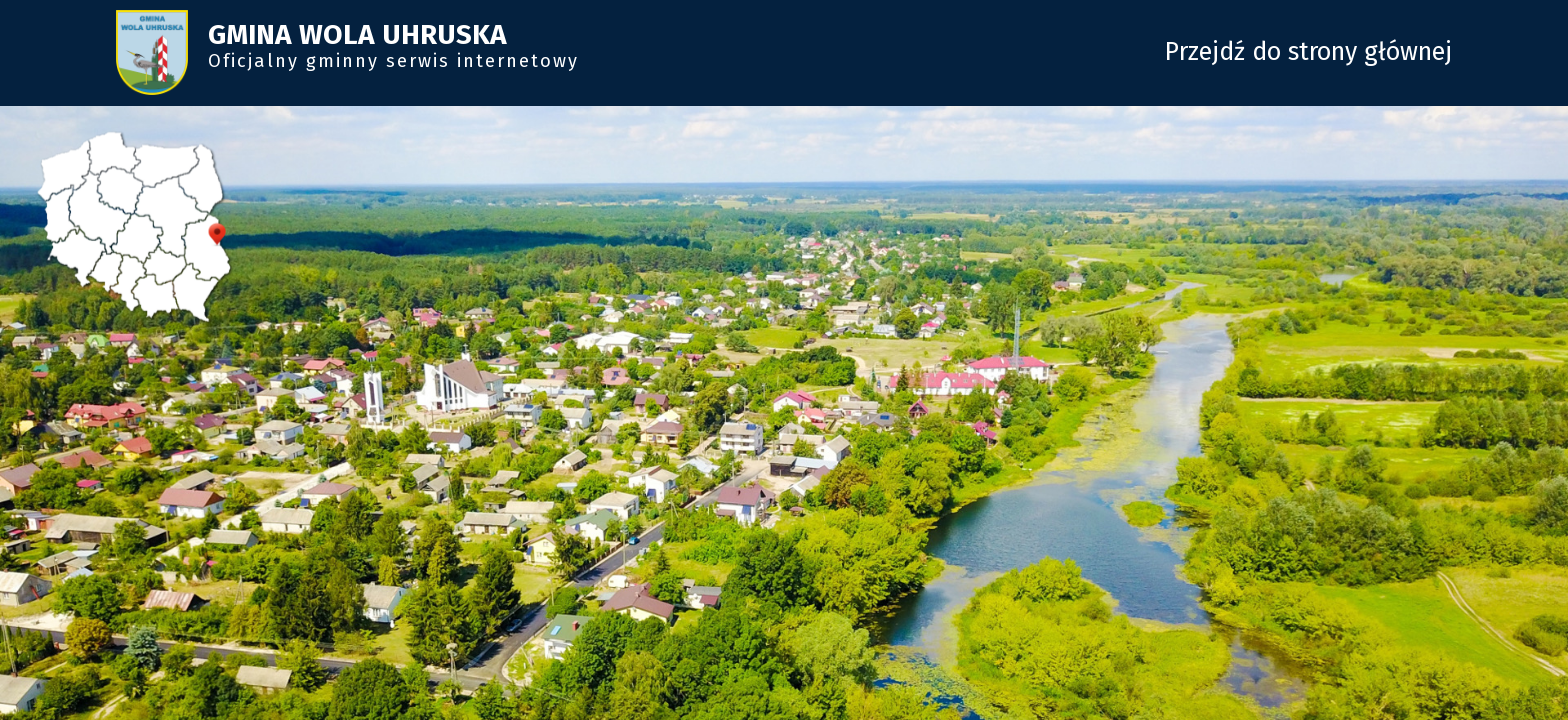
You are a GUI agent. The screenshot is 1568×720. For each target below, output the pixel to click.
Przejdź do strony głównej (1308, 52)
